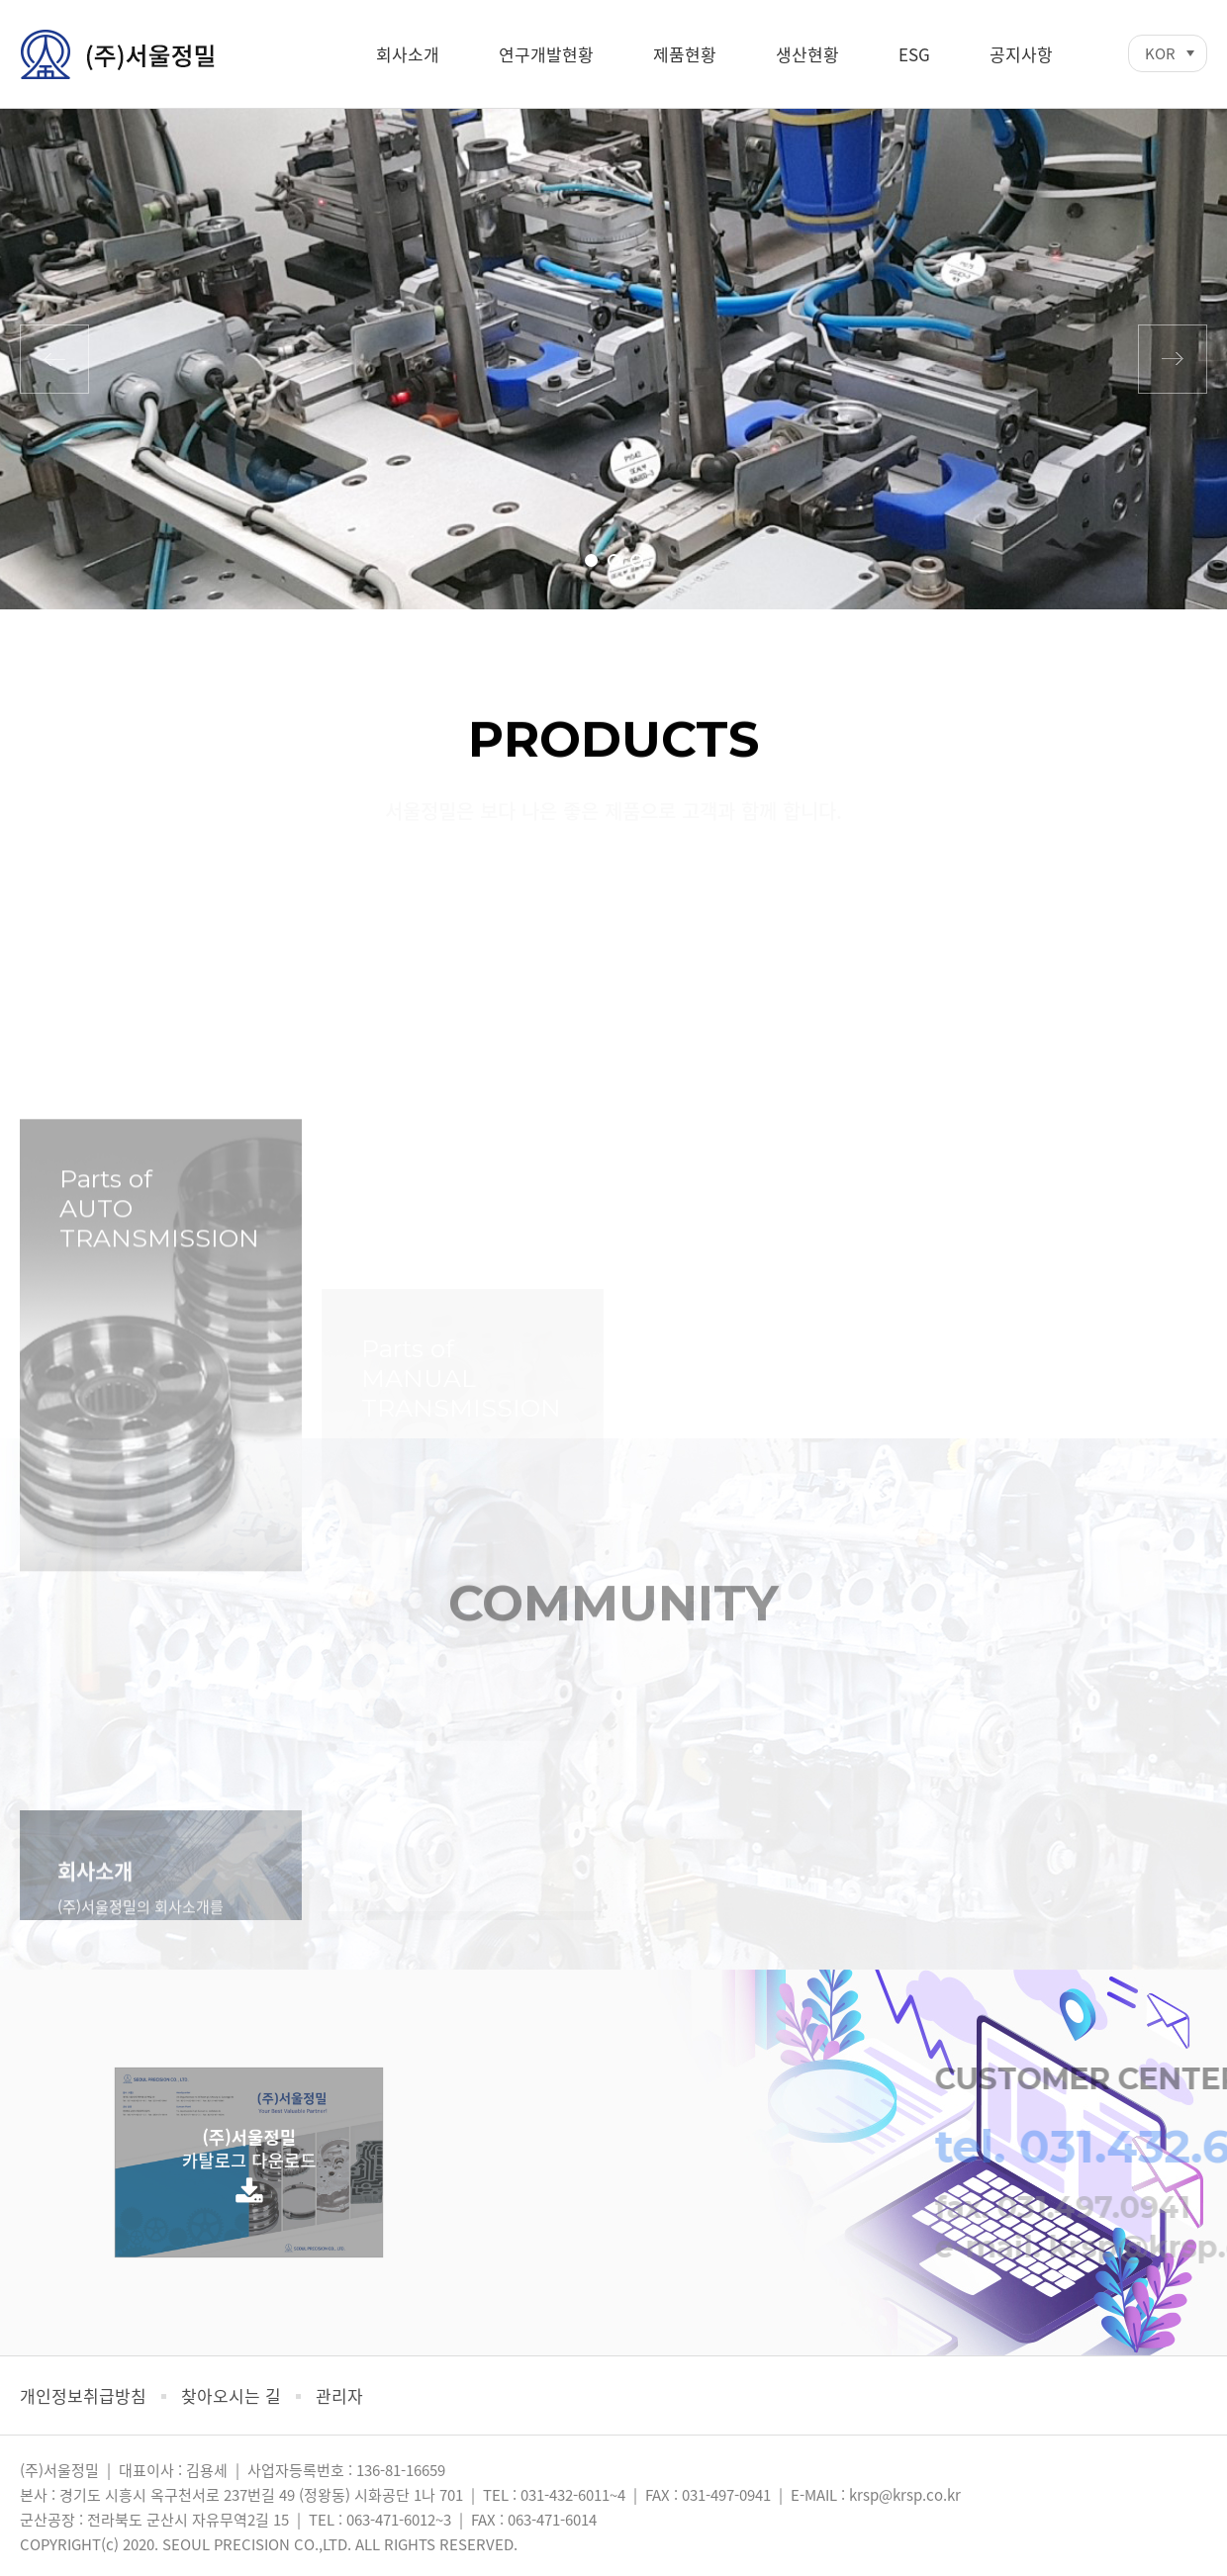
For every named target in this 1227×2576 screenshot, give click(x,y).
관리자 (339, 2395)
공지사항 (1021, 54)
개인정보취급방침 (83, 2395)
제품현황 (684, 54)
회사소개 (407, 54)
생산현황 (807, 54)
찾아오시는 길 (231, 2395)
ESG (914, 54)
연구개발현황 (546, 54)
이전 (54, 359)
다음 (1172, 359)
